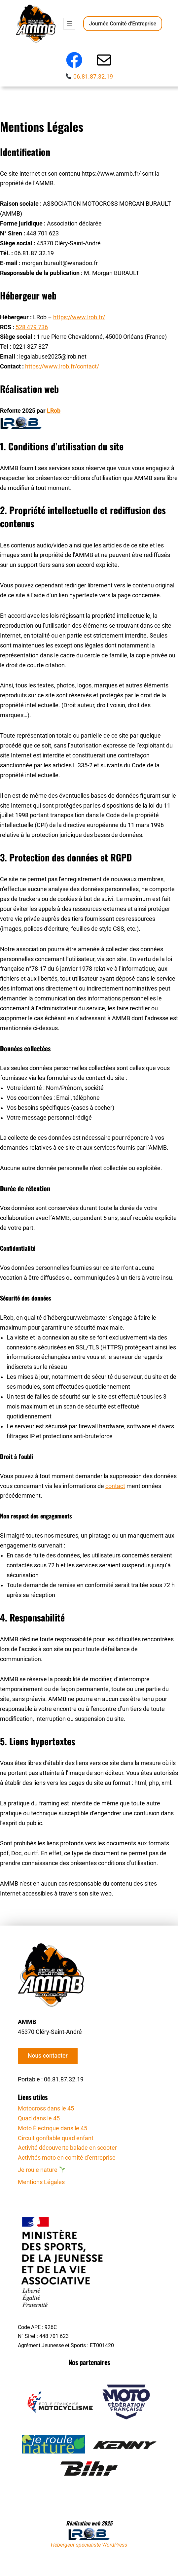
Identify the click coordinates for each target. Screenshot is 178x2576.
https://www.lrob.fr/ (79, 317)
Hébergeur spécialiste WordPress (89, 2545)
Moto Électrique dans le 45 (52, 2128)
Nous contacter (48, 2055)
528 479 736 (32, 327)
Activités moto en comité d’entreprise (67, 2157)
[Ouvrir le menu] (69, 24)
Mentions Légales (41, 2182)
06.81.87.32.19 (93, 76)
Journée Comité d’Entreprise (122, 23)
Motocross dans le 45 (46, 2108)
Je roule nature (41, 2170)
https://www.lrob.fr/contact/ (62, 366)
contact (115, 1486)
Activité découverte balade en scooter (67, 2147)
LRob (53, 410)
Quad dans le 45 (39, 2118)
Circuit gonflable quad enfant (55, 2138)
